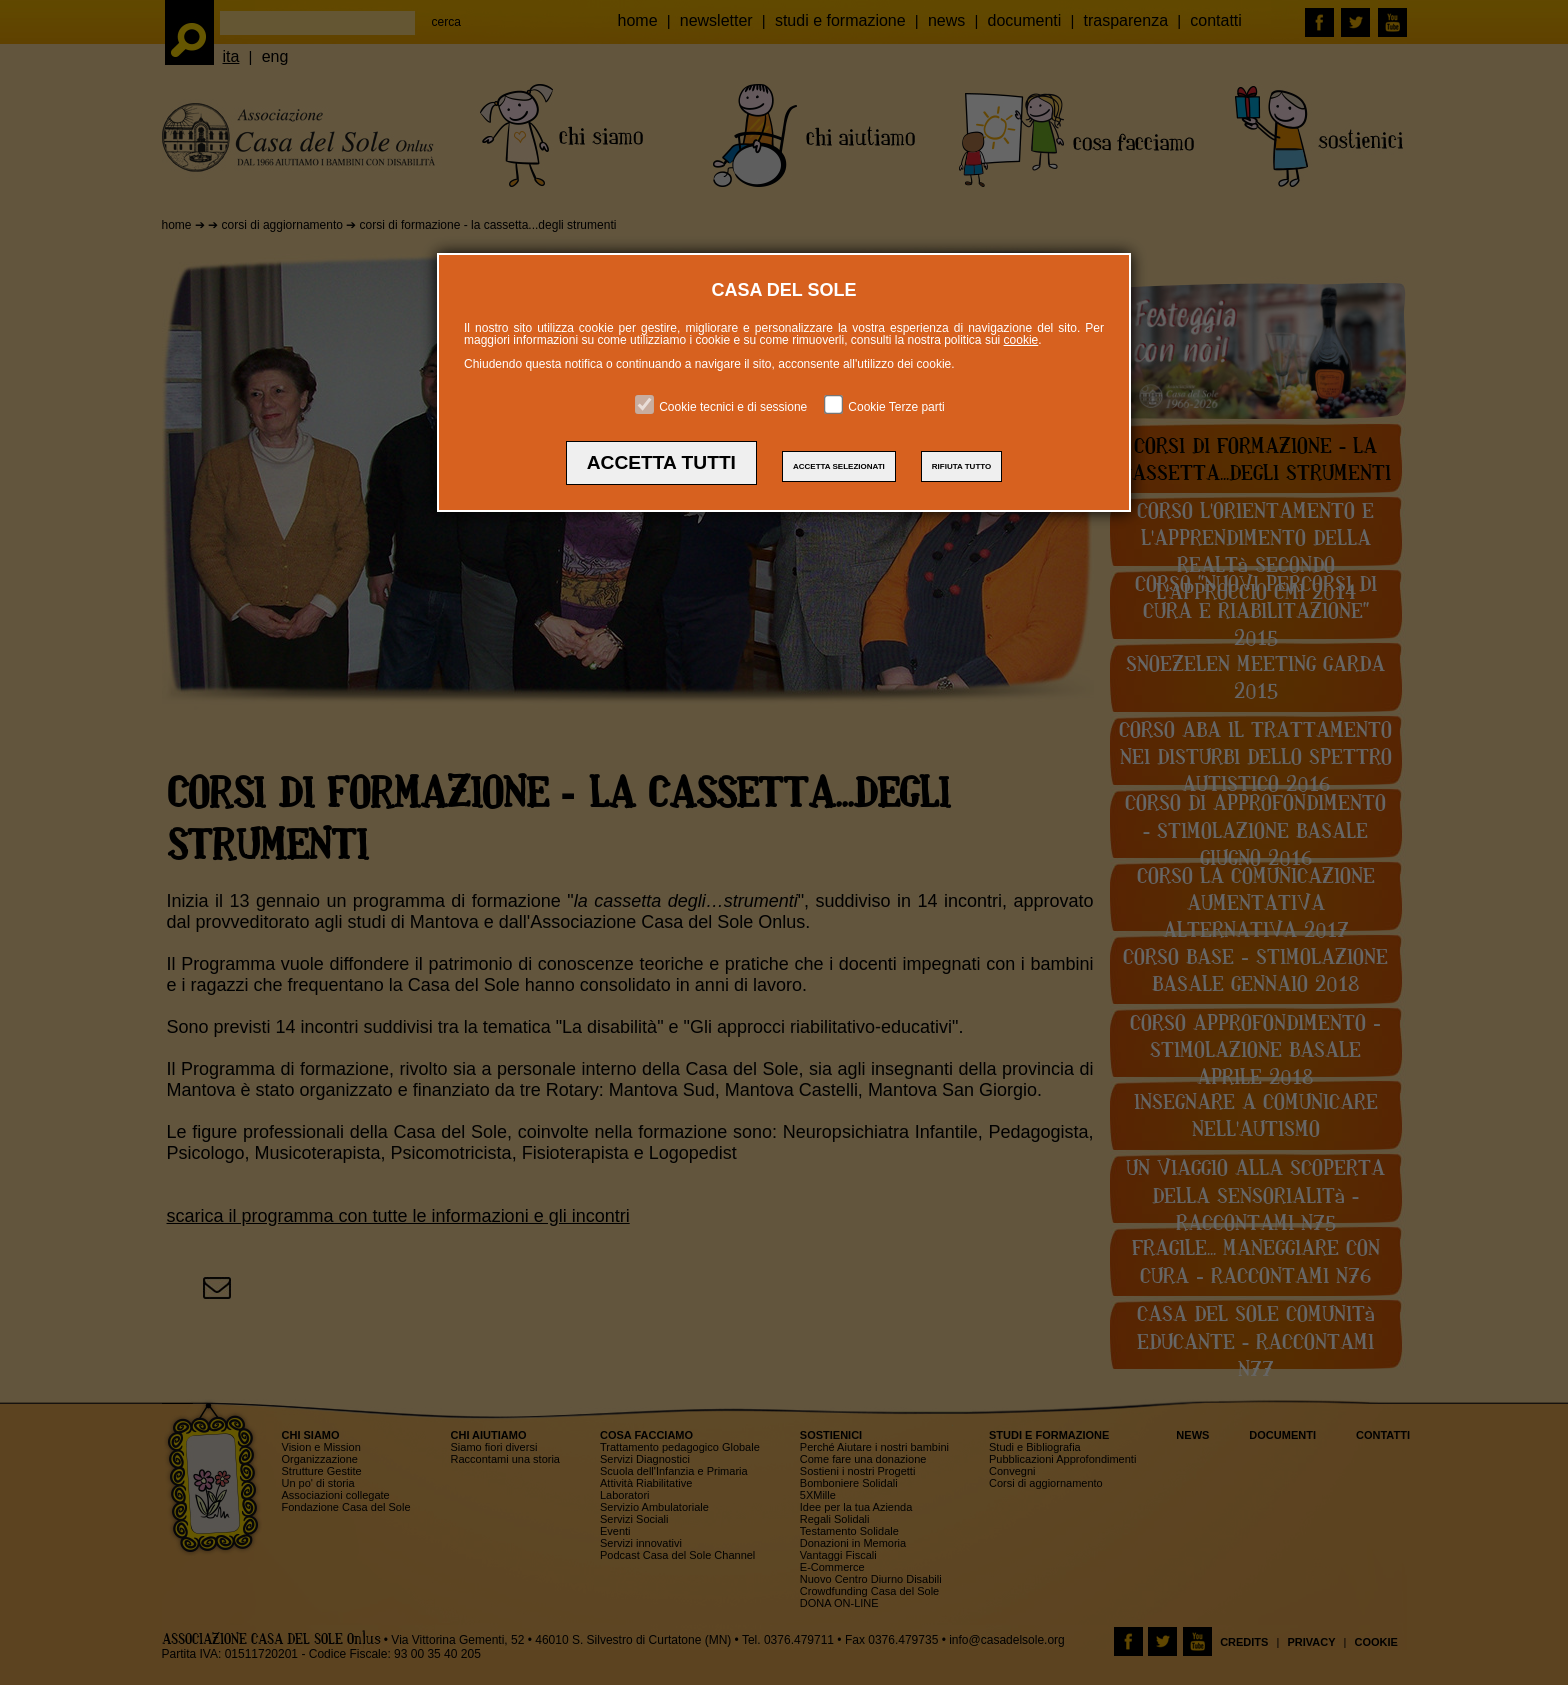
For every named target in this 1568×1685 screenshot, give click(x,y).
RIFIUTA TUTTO (961, 466)
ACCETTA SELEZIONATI (839, 466)
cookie (1021, 340)
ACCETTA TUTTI (661, 462)
